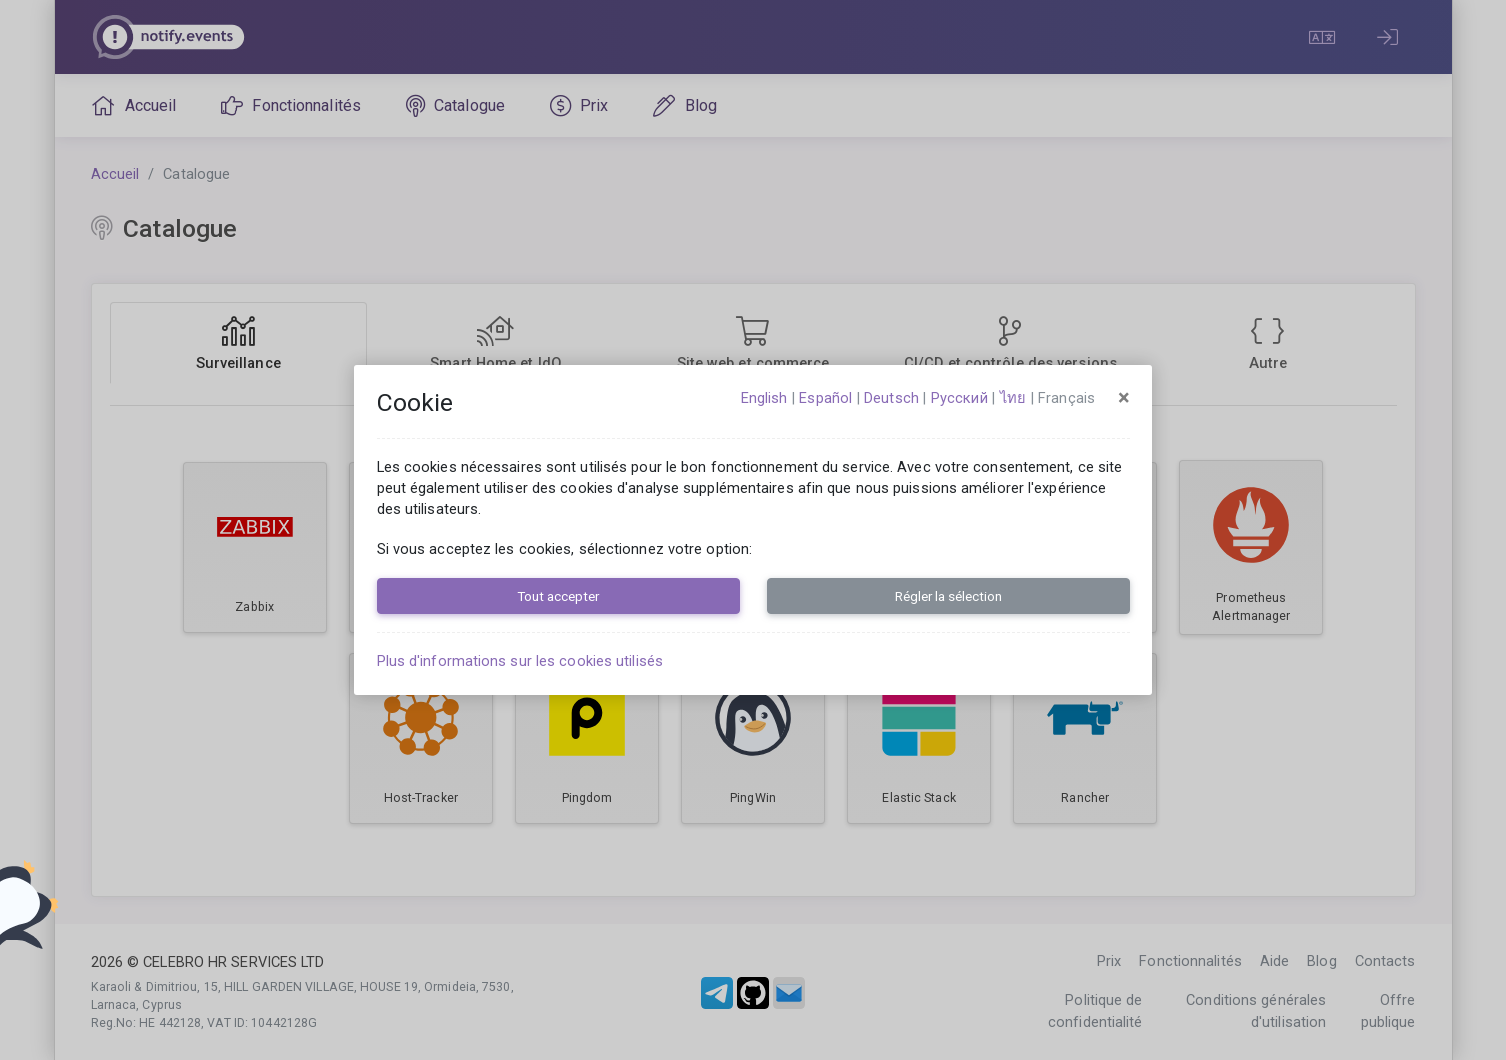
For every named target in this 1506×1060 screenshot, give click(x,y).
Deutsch (891, 398)
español (825, 398)
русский (959, 398)
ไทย (1013, 398)
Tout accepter (558, 596)
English (764, 398)
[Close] (1124, 398)
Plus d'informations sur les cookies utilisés (520, 661)
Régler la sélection (948, 596)
